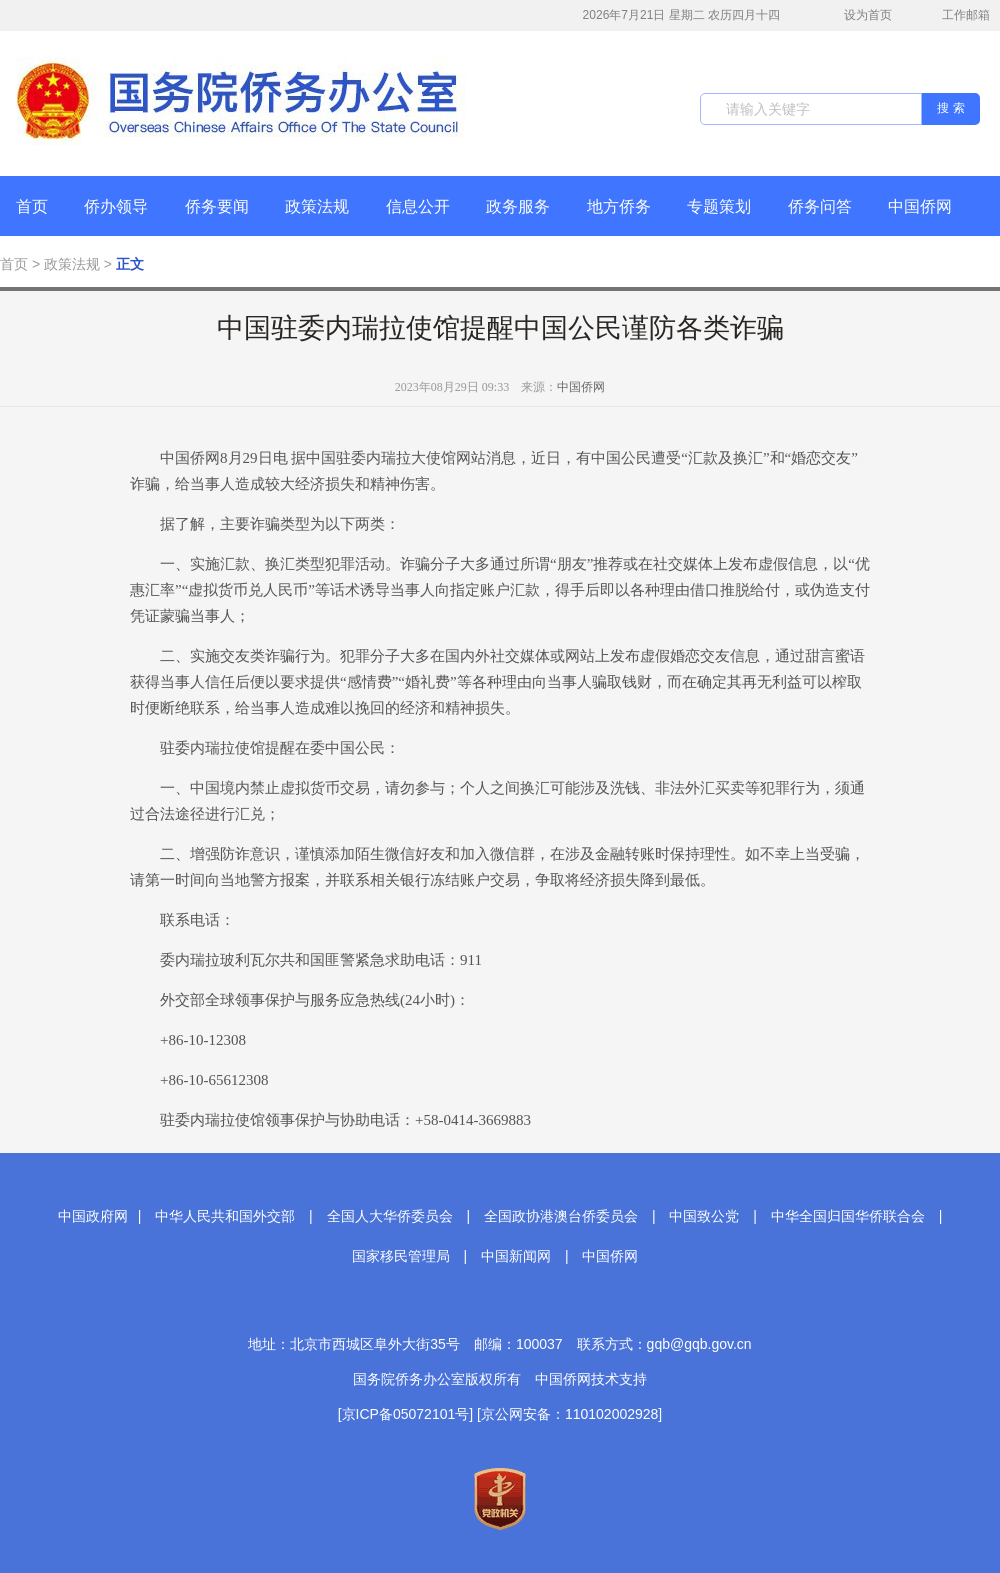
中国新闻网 (516, 1256)
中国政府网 (93, 1216)
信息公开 (418, 206)
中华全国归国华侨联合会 (848, 1216)
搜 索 (950, 108)
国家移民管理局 (401, 1256)
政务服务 (518, 206)
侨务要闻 (217, 206)
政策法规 (317, 206)
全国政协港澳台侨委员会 (561, 1216)
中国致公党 (704, 1216)
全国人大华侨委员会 (390, 1216)
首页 (32, 206)
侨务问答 (820, 206)
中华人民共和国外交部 (225, 1216)
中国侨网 (920, 206)
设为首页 (857, 15)
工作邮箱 (955, 17)
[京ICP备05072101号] (405, 1414)
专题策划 (719, 206)
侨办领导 (116, 206)
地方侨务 (619, 206)
